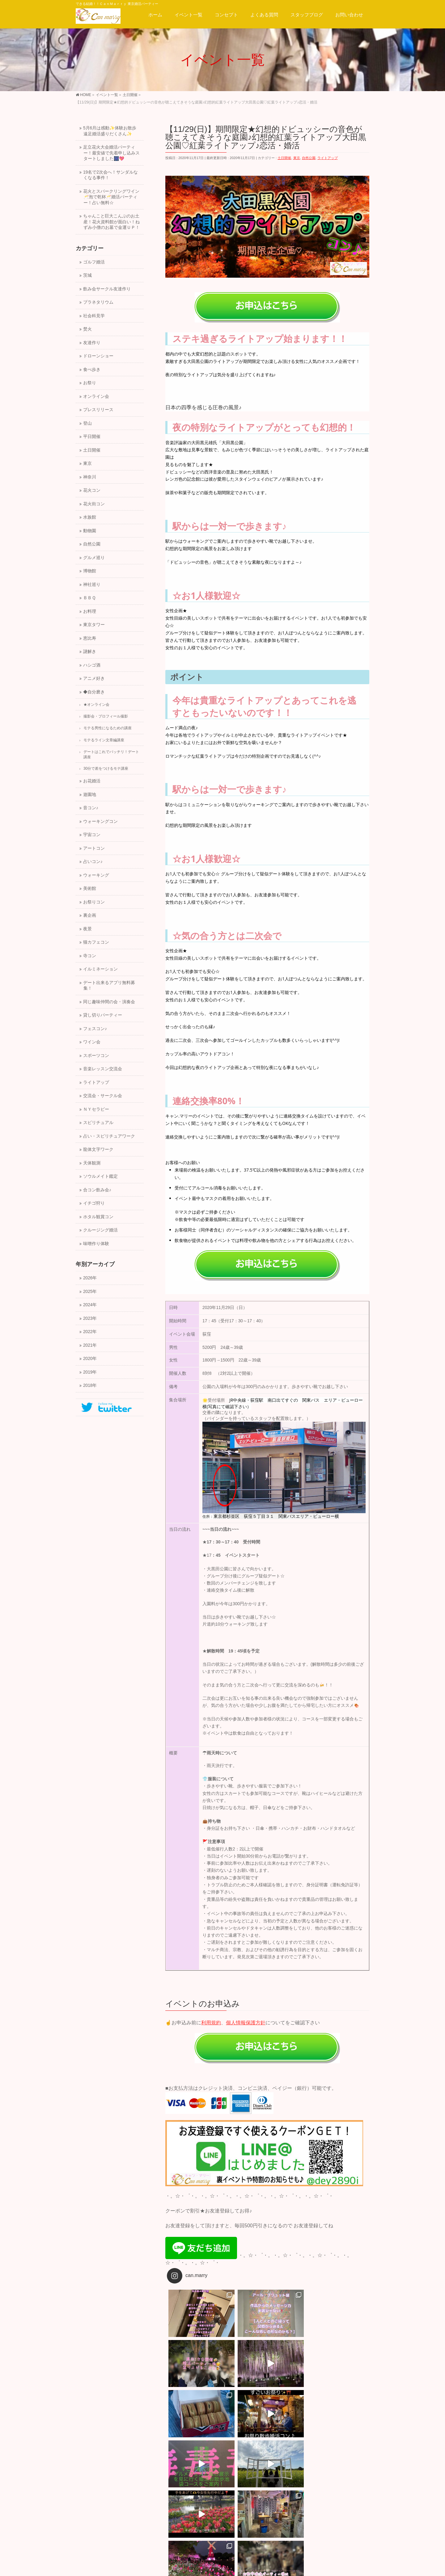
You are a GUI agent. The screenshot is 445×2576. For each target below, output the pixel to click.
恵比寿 (89, 638)
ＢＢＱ (89, 598)
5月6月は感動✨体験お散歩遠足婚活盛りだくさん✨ (109, 131)
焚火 (87, 329)
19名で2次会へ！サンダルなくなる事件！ (110, 175)
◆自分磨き (94, 692)
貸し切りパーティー (102, 1015)
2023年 (90, 1318)
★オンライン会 (96, 704)
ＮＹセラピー (96, 1109)
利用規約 (211, 2022)
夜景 (87, 929)
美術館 (89, 888)
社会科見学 (94, 316)
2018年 (90, 1385)
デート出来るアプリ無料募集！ (109, 985)
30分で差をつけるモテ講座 (105, 768)
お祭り (89, 383)
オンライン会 (96, 396)
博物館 (89, 571)
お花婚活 (91, 781)
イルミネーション (100, 969)
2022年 (90, 1331)
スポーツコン (96, 1055)
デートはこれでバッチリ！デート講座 (111, 754)
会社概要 (88, 2510)
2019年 (90, 1372)
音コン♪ (90, 808)
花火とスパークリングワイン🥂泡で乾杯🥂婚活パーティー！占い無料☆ (111, 197)
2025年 (90, 1291)
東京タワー (94, 624)
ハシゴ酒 (91, 665)
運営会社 (88, 2504)
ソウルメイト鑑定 (100, 1176)
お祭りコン (94, 902)
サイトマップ (209, 2504)
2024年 (90, 1305)
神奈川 (89, 477)
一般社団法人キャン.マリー (214, 2566)
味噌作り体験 (96, 1243)
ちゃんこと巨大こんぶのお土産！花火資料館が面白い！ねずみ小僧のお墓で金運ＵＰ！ (111, 222)
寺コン (89, 955)
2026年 (90, 1278)
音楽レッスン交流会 (102, 1069)
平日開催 (91, 436)
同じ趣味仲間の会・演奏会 (109, 1002)
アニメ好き (94, 678)
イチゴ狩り (94, 1203)
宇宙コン (91, 834)
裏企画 (89, 915)
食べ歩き (91, 369)
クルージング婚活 (100, 1230)
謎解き (89, 651)
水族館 (89, 517)
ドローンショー (98, 356)
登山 (87, 423)
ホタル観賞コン (98, 1216)
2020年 (90, 1358)
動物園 (89, 530)
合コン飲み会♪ (97, 1190)
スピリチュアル (98, 1122)
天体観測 (91, 1163)
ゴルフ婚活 (94, 262)
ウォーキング (96, 875)
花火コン (91, 490)
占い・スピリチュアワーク (109, 1136)
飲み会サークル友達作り (107, 289)
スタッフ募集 (120, 2504)
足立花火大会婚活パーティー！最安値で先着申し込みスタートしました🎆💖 (111, 153)
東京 (296, 158)
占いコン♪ (93, 861)
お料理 (89, 611)
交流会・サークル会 (102, 1095)
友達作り (91, 342)
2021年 (90, 1345)
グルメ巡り (94, 557)
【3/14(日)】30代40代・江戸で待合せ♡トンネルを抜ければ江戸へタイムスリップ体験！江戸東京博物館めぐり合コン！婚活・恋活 (319, 2474)
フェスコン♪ (95, 1028)
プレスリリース (98, 409)
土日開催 (284, 158)
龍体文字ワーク (98, 1149)
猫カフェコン (96, 942)
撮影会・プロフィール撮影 (105, 716)
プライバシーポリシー (164, 2504)
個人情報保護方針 (245, 2022)
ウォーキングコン (100, 821)
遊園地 (89, 794)
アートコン (94, 848)
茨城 (87, 275)
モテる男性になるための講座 (107, 728)
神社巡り (91, 584)
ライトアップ (327, 158)
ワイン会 (91, 1042)
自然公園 (309, 158)
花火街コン (94, 504)
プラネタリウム (98, 302)
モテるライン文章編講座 (103, 740)
